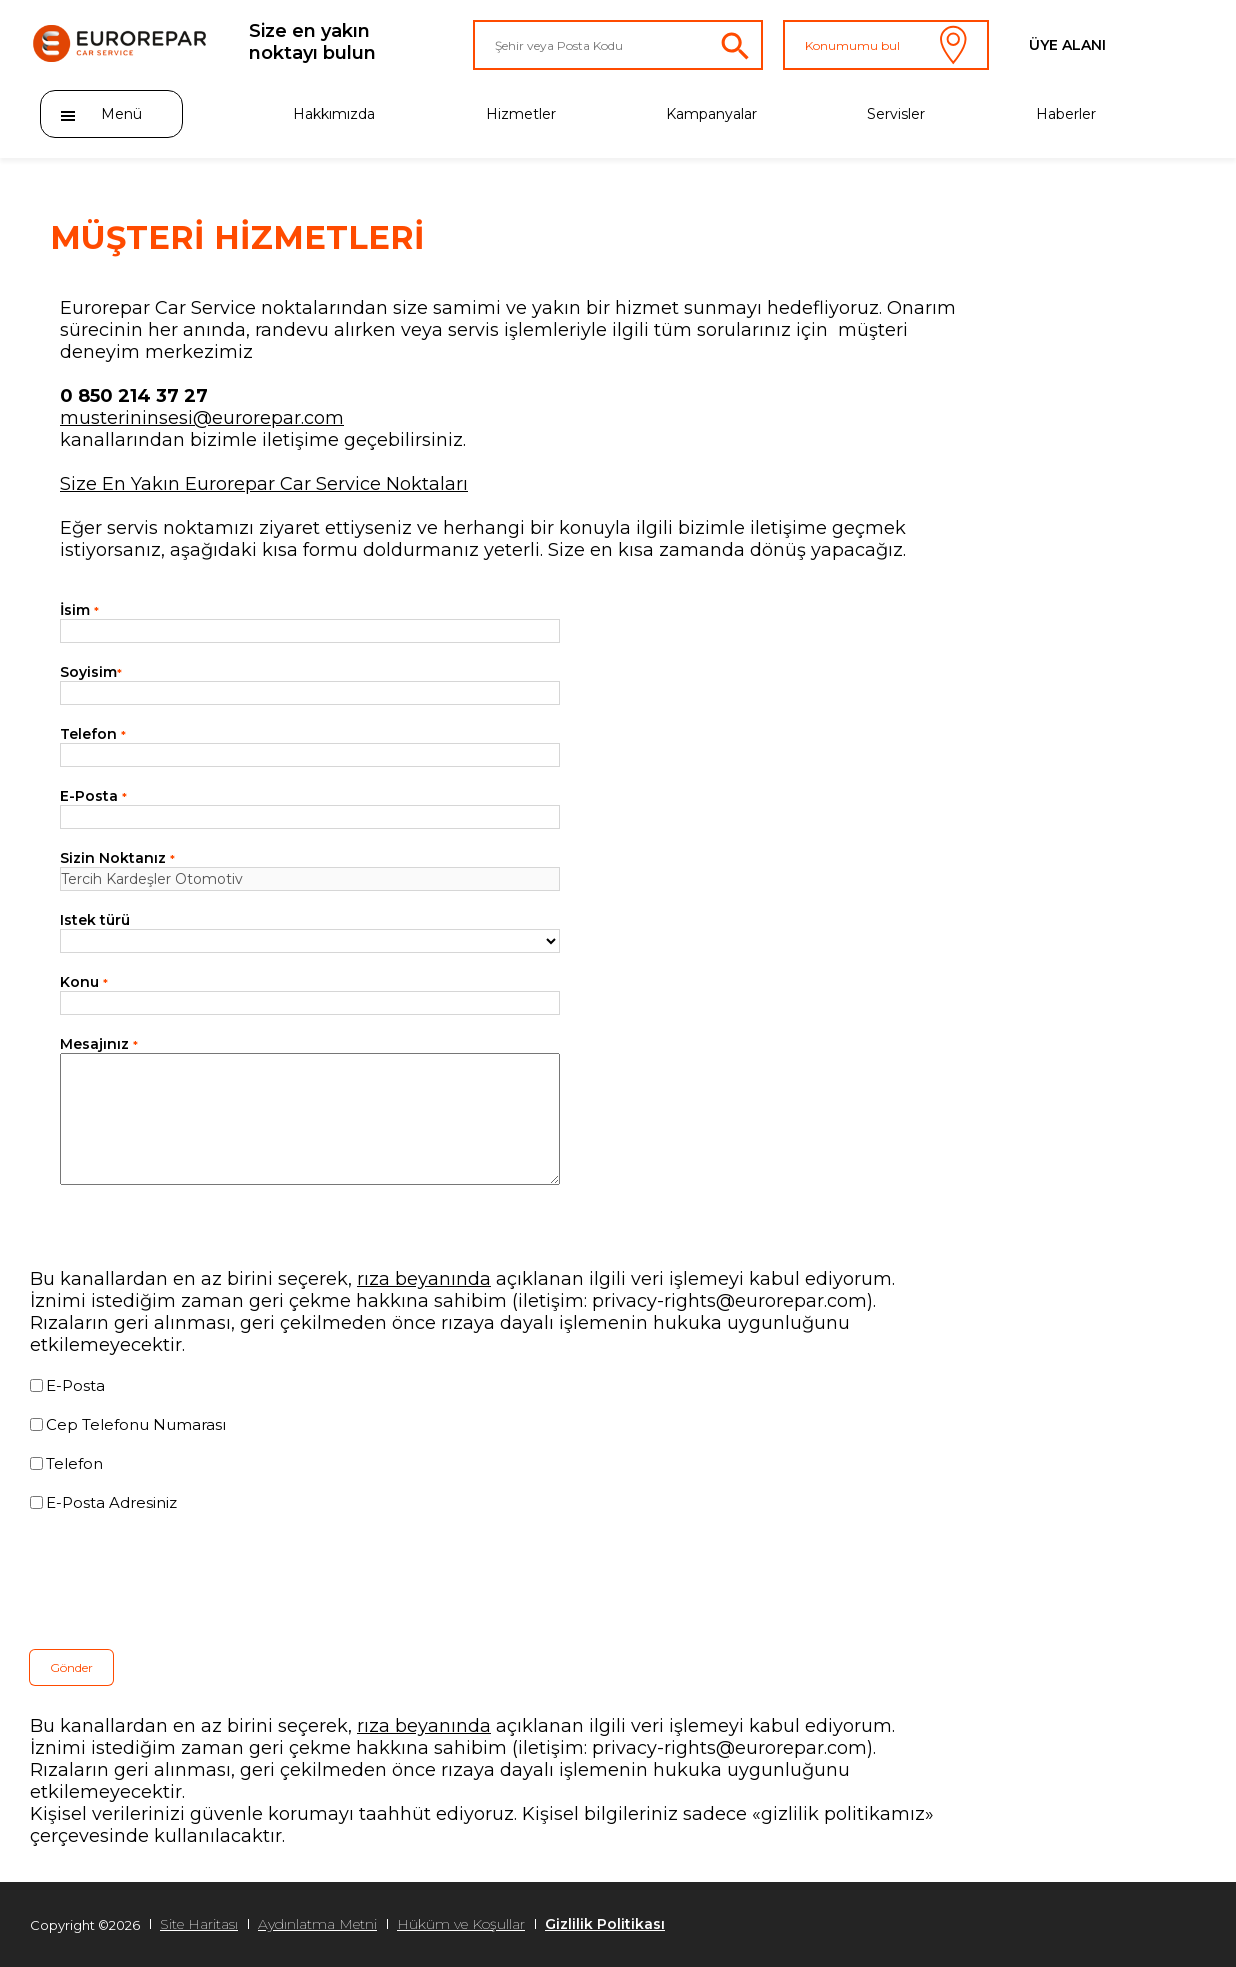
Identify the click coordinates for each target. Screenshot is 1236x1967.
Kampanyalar (711, 114)
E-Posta (93, 796)
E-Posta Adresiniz (111, 1502)
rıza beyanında (424, 1279)
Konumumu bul (886, 45)
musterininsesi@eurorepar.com (202, 418)
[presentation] (182, 1581)
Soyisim (91, 672)
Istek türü (95, 920)
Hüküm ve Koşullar (461, 1924)
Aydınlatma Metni (317, 1924)
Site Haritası (199, 1924)
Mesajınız (99, 1044)
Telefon (93, 734)
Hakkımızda (334, 114)
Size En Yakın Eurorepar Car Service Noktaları (264, 484)
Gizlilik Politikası (605, 1924)
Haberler (1066, 114)
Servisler (896, 114)
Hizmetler (521, 114)
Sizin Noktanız (117, 858)
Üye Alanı (1067, 45)
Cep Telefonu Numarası (136, 1424)
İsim (79, 610)
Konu (84, 982)
